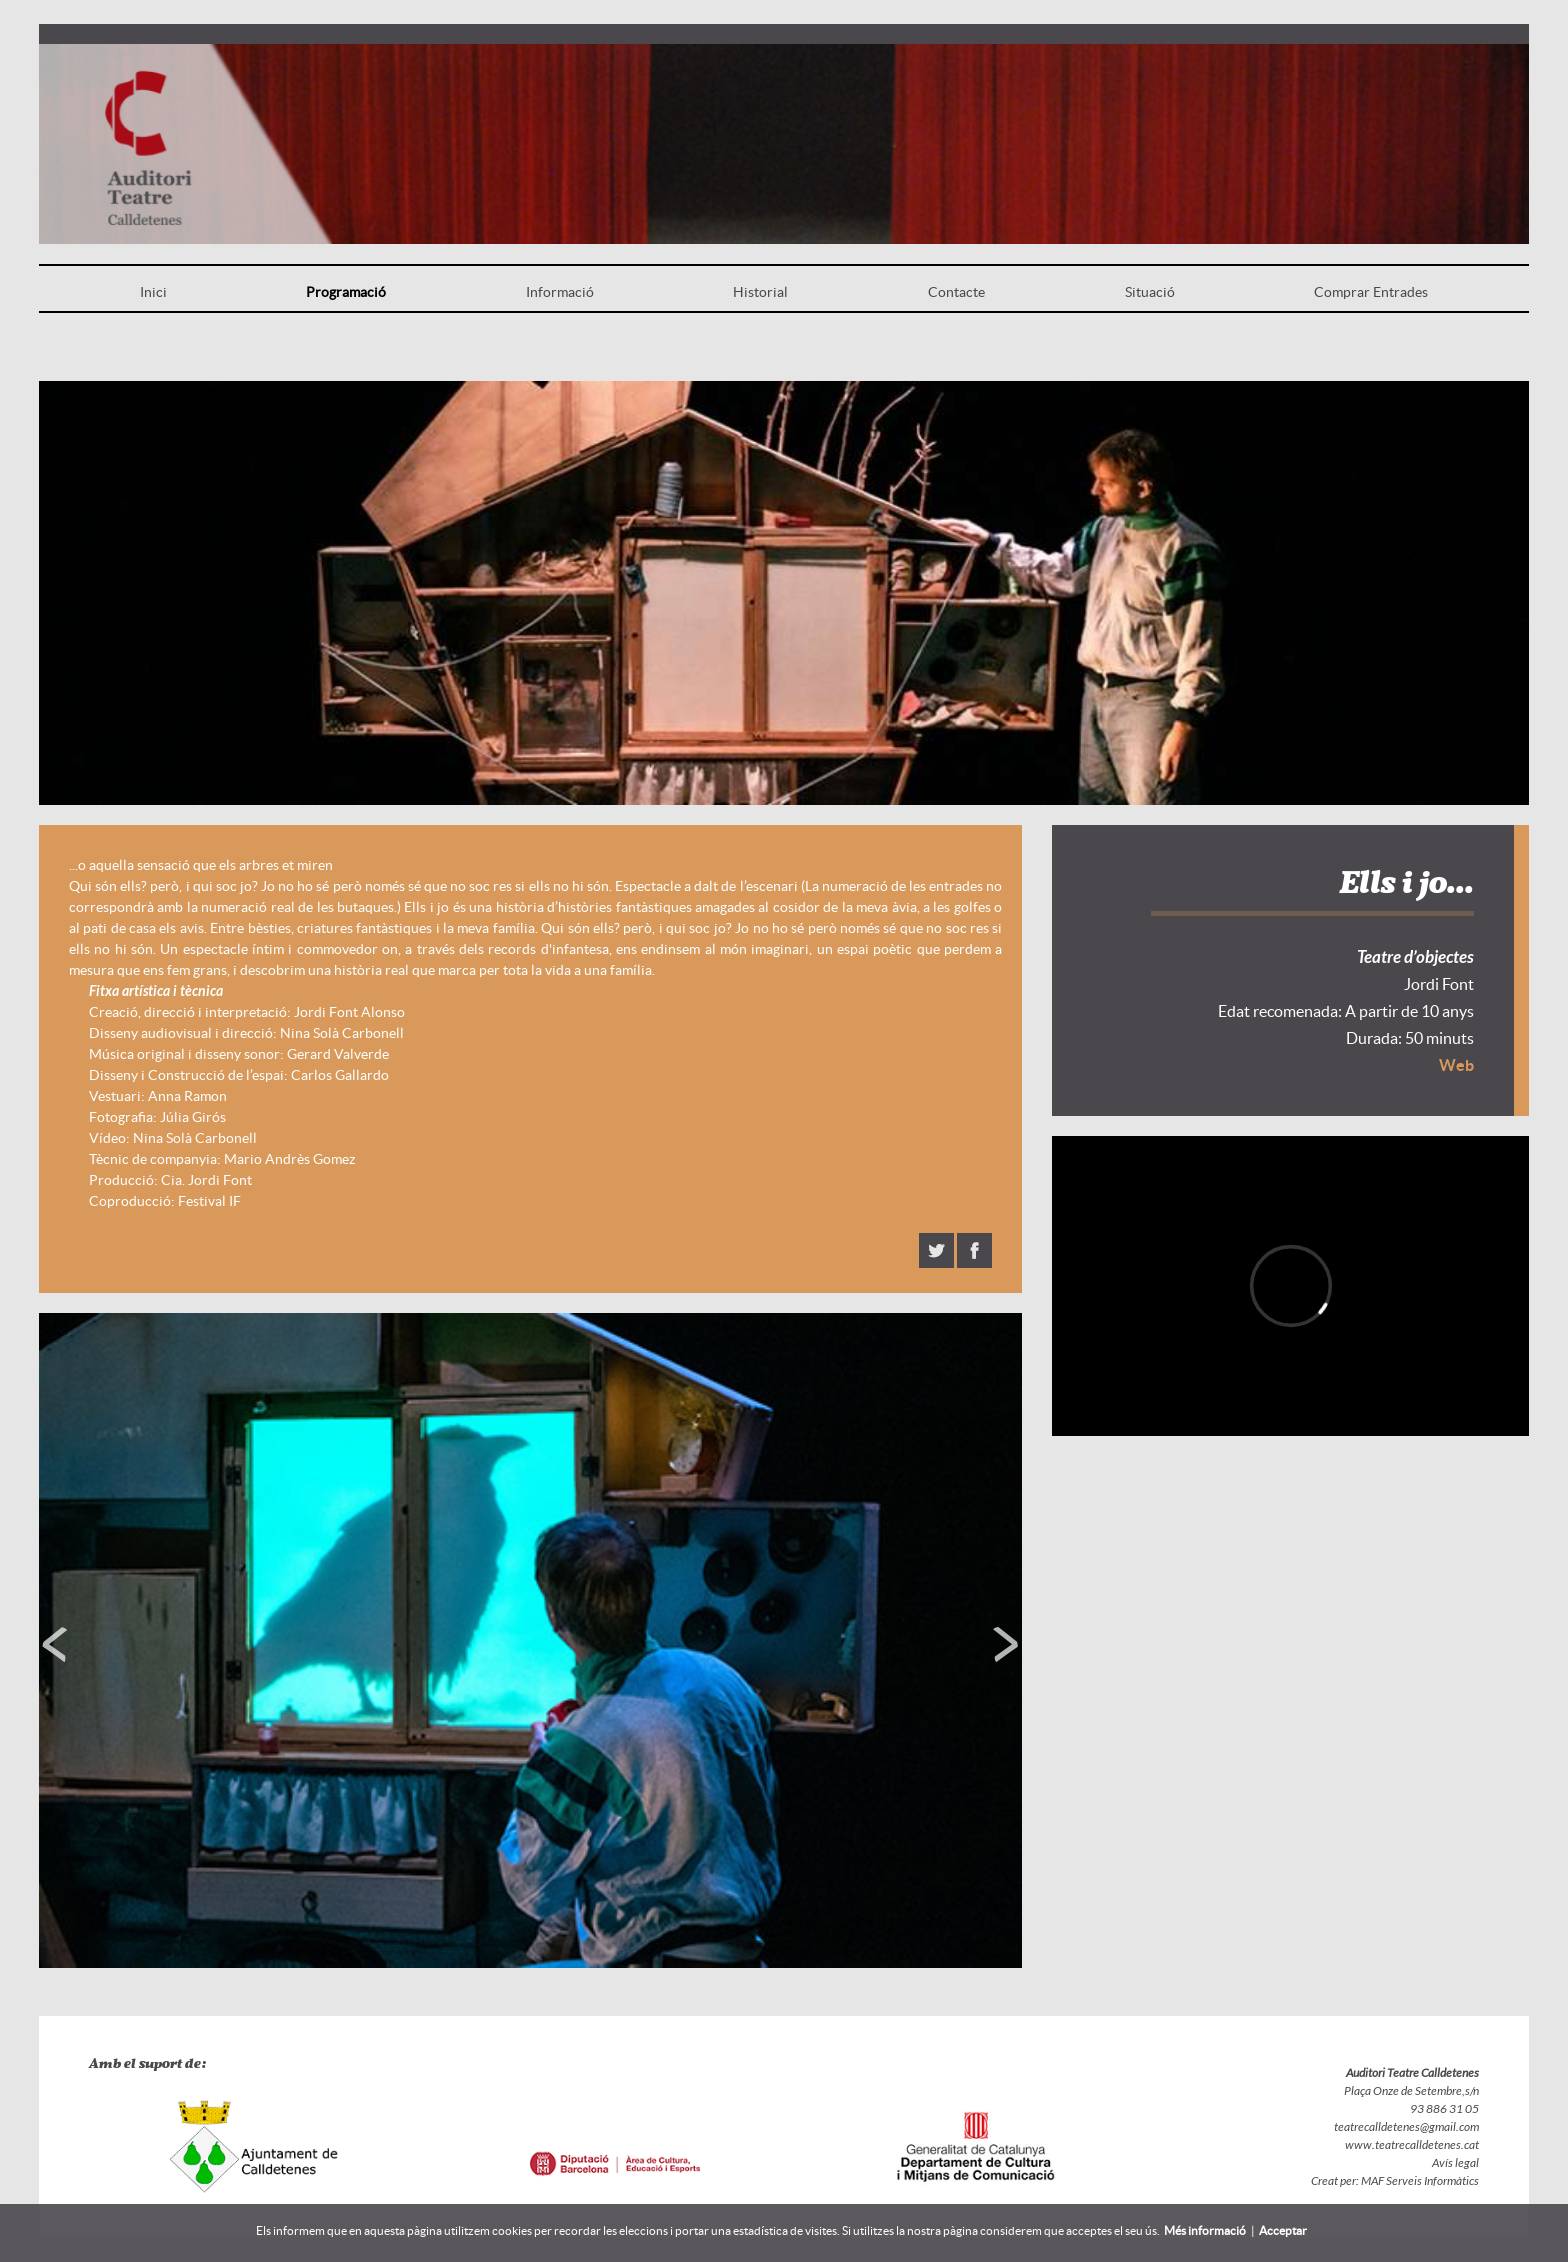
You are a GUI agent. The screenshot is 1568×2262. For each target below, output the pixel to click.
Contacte (956, 292)
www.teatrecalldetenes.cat (1412, 2145)
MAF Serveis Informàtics (1419, 2181)
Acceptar (1283, 2230)
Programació (346, 292)
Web (1456, 1065)
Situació (1150, 292)
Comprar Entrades (1371, 292)
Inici (153, 292)
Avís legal (1455, 2163)
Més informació (1205, 2230)
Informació (560, 292)
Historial (760, 292)
